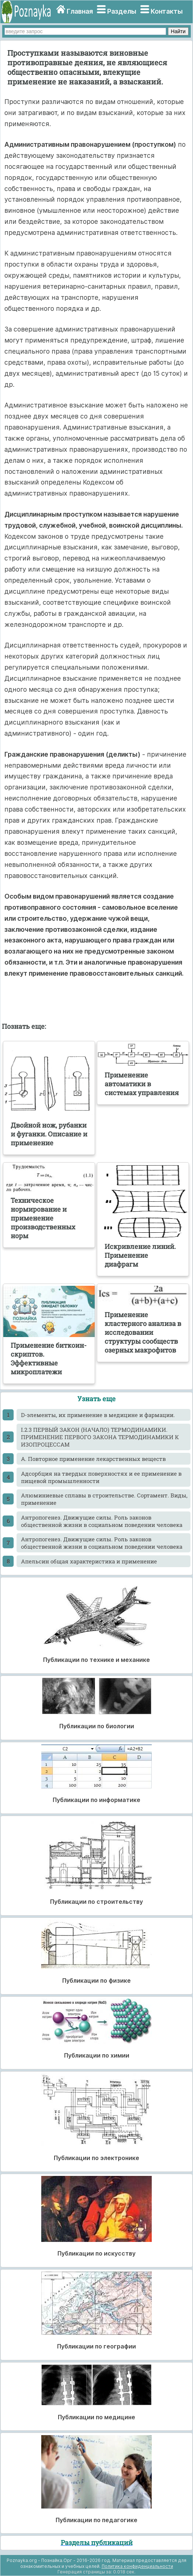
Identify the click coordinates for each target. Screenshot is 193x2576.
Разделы (121, 11)
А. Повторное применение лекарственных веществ (93, 1458)
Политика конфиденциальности (137, 2566)
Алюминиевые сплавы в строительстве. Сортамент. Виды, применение (104, 1499)
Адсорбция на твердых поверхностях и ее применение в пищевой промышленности (101, 1477)
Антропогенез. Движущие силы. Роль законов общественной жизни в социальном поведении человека (101, 1521)
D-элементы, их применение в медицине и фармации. (98, 1415)
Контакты (167, 11)
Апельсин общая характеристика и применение (89, 1561)
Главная (80, 11)
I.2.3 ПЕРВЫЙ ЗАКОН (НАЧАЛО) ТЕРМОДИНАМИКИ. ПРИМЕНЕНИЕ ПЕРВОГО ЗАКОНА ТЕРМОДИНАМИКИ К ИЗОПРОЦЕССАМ (100, 1437)
